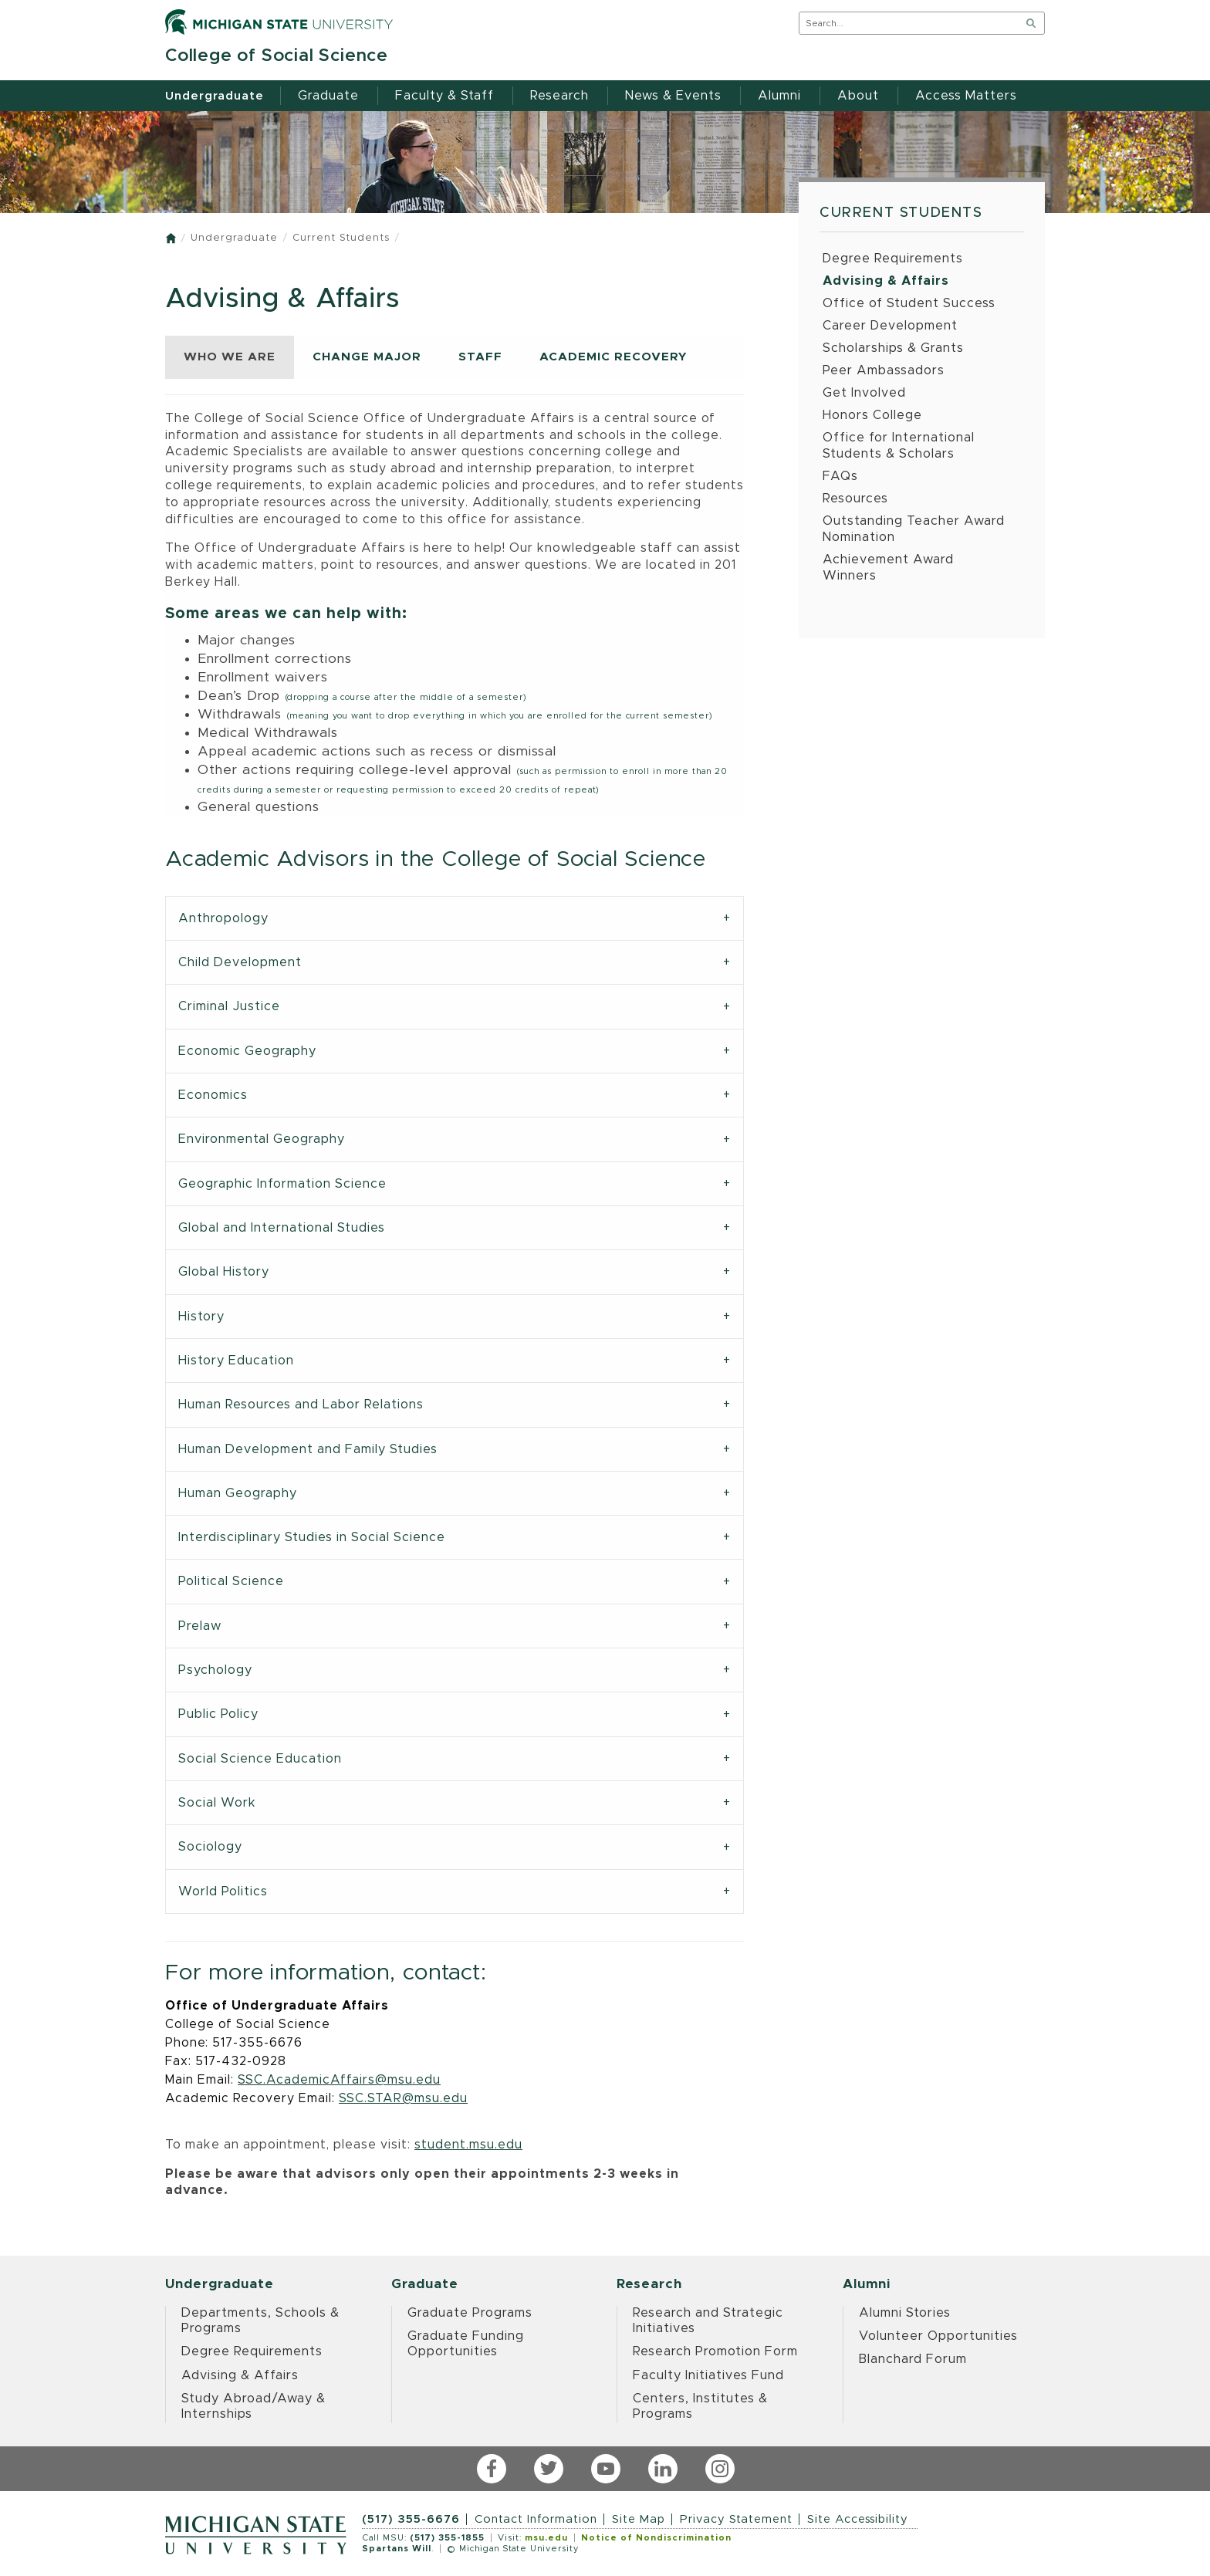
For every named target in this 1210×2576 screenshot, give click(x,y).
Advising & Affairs (886, 281)
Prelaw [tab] (199, 1626)
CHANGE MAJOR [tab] (367, 357)
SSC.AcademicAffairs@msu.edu (339, 2080)
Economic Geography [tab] (247, 1051)
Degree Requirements (893, 258)
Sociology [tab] (210, 1847)
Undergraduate (234, 238)
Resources (855, 498)
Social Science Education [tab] (260, 1759)
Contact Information (536, 2519)
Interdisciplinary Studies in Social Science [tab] (311, 1537)
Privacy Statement (736, 2519)
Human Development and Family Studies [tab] (308, 1449)
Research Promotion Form (715, 2351)
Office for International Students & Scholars (899, 445)
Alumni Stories (905, 2313)
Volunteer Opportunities (938, 2336)
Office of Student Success (909, 303)
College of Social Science (276, 56)
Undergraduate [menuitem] (214, 96)
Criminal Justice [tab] (229, 1006)
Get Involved (864, 393)
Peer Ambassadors (884, 370)
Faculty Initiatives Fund (708, 2375)
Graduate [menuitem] (328, 96)
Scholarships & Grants (893, 348)
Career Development (890, 325)
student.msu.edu (468, 2144)
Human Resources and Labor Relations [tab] (301, 1404)
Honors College (872, 415)
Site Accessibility (857, 2519)
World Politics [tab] (223, 1891)
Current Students (341, 238)
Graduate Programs (469, 2313)
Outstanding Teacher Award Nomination (914, 529)
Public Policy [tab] (218, 1714)
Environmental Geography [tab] (261, 1139)
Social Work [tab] (217, 1803)
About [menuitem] (858, 96)
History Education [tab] (236, 1360)
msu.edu (546, 2538)
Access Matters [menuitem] (966, 96)
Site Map (638, 2519)
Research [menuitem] (559, 96)
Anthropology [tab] (223, 918)
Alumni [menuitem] (779, 96)
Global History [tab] (223, 1272)
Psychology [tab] (215, 1670)
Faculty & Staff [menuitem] (444, 96)
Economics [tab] (213, 1095)
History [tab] (201, 1316)
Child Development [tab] (240, 962)
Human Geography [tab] (237, 1493)
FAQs (840, 476)
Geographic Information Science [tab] (282, 1184)
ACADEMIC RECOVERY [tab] (613, 357)
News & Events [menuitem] (673, 96)
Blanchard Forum (913, 2359)
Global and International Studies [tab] (281, 1228)
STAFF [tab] (480, 357)
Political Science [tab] (231, 1581)
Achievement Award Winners (888, 567)
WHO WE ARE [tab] (229, 357)
